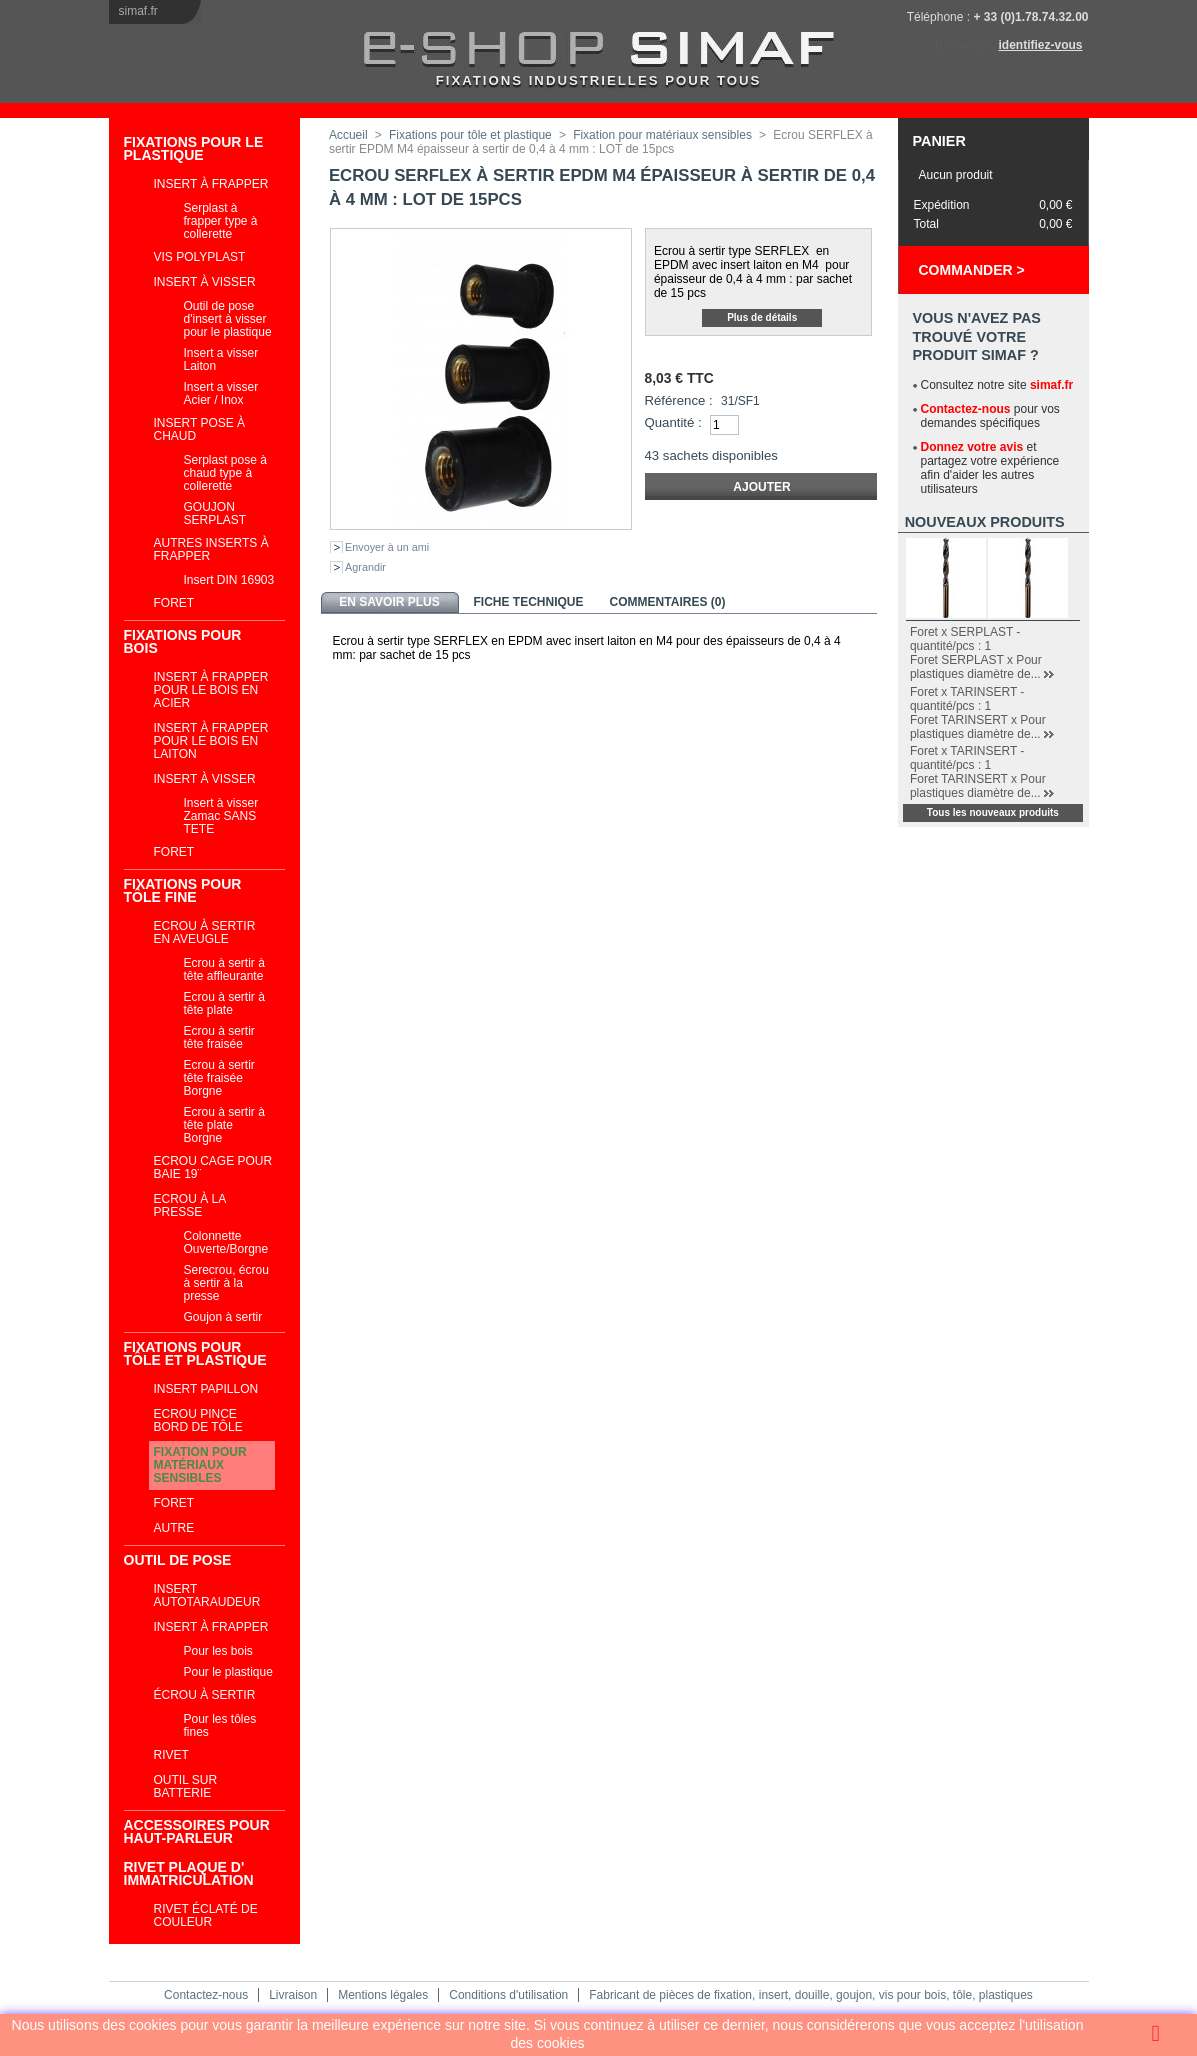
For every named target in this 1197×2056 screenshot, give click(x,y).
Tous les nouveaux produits (993, 812)
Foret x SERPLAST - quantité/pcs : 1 (965, 639)
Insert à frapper (211, 184)
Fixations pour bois (183, 641)
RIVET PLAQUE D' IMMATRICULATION (189, 1873)
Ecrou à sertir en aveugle (205, 932)
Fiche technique (528, 602)
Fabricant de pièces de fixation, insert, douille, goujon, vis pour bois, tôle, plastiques (811, 1995)
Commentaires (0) (668, 602)
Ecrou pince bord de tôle (198, 1420)
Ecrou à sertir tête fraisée (219, 1037)
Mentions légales (383, 1995)
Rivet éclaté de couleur (206, 1915)
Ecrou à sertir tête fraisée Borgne (219, 1078)
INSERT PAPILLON (206, 1389)
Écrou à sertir (205, 1695)
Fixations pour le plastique (194, 148)
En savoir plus (389, 602)
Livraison (293, 1995)
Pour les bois (218, 1651)
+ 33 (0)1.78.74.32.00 (1030, 17)
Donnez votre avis (972, 447)
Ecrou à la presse (190, 1205)
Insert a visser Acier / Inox (221, 393)
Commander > (972, 270)
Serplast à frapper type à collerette (221, 221)
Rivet (171, 1755)
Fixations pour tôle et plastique (195, 1353)
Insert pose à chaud (200, 429)
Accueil (348, 135)
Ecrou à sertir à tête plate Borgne (224, 1125)
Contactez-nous (966, 409)
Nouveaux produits (985, 522)
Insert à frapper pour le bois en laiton (211, 741)
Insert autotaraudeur (207, 1595)
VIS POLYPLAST (200, 257)
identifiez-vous (1040, 45)
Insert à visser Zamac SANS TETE (221, 816)
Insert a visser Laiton (221, 359)
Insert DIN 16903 (229, 580)
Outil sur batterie (186, 1786)
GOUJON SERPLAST (215, 513)
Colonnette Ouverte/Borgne (226, 1242)
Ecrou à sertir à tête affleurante (224, 969)
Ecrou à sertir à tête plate (224, 1003)
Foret (174, 603)
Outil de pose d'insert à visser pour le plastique (228, 319)
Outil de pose (178, 1560)
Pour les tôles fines (220, 1725)
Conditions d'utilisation (508, 1995)
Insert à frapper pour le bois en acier (211, 690)
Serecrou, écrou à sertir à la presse (226, 1283)
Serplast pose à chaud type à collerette (225, 473)
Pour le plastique (228, 1672)
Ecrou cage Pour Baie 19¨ (213, 1167)
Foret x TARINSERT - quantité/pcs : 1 (967, 699)
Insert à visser (205, 282)
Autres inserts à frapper (211, 549)
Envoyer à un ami (387, 547)
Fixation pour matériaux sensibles (200, 1465)
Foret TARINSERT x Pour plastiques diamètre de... (978, 727)
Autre (174, 1528)
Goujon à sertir (223, 1317)
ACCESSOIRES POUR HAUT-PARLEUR (197, 1831)
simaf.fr (138, 11)
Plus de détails (762, 317)
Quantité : (673, 422)
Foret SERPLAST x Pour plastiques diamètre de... (976, 667)
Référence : (679, 400)
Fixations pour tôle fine (183, 890)
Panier (939, 141)
